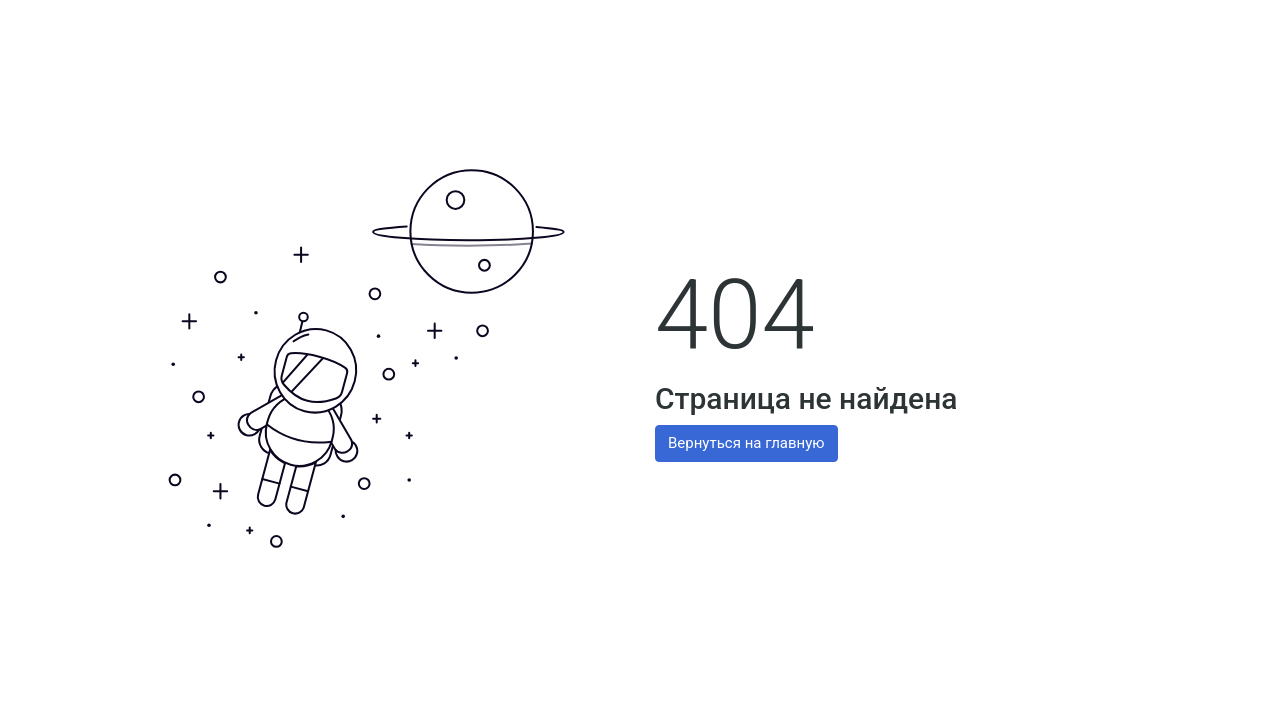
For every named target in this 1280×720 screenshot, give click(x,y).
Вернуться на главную (746, 443)
